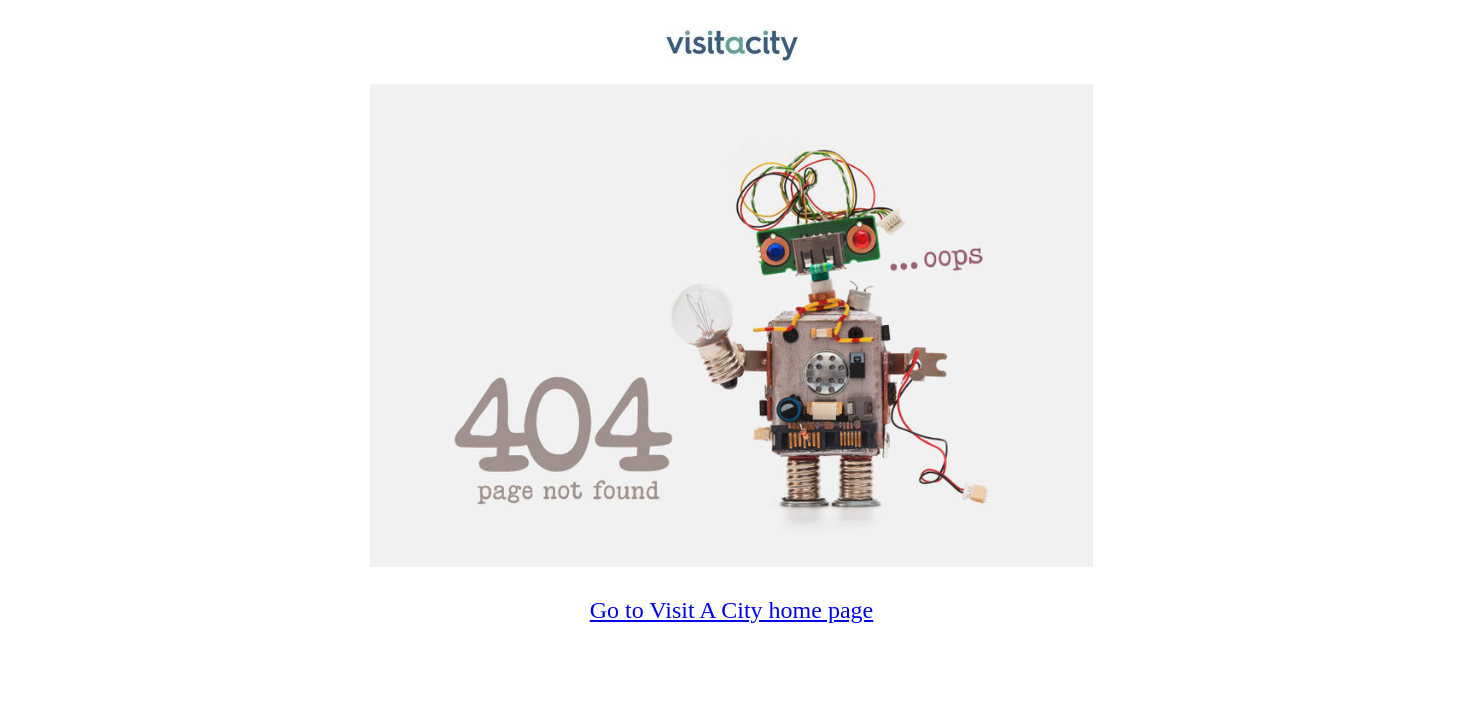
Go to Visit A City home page (731, 610)
